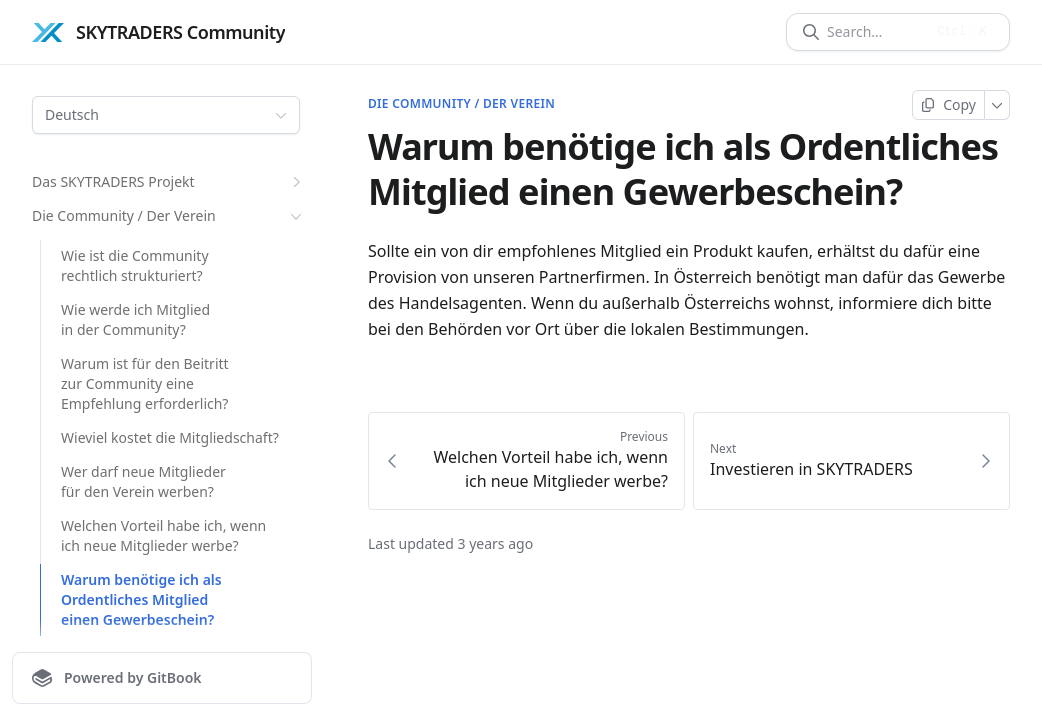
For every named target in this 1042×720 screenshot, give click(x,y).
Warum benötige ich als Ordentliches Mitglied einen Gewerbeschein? (141, 599)
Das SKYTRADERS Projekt (169, 182)
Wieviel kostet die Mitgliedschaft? (170, 437)
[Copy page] (948, 105)
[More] (997, 105)
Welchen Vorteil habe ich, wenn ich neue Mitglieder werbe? (163, 535)
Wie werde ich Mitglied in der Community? (135, 319)
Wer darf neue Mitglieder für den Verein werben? (143, 481)
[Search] (875, 32)
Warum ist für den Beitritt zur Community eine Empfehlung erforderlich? (145, 383)
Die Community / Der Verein (169, 216)
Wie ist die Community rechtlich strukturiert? (135, 265)
